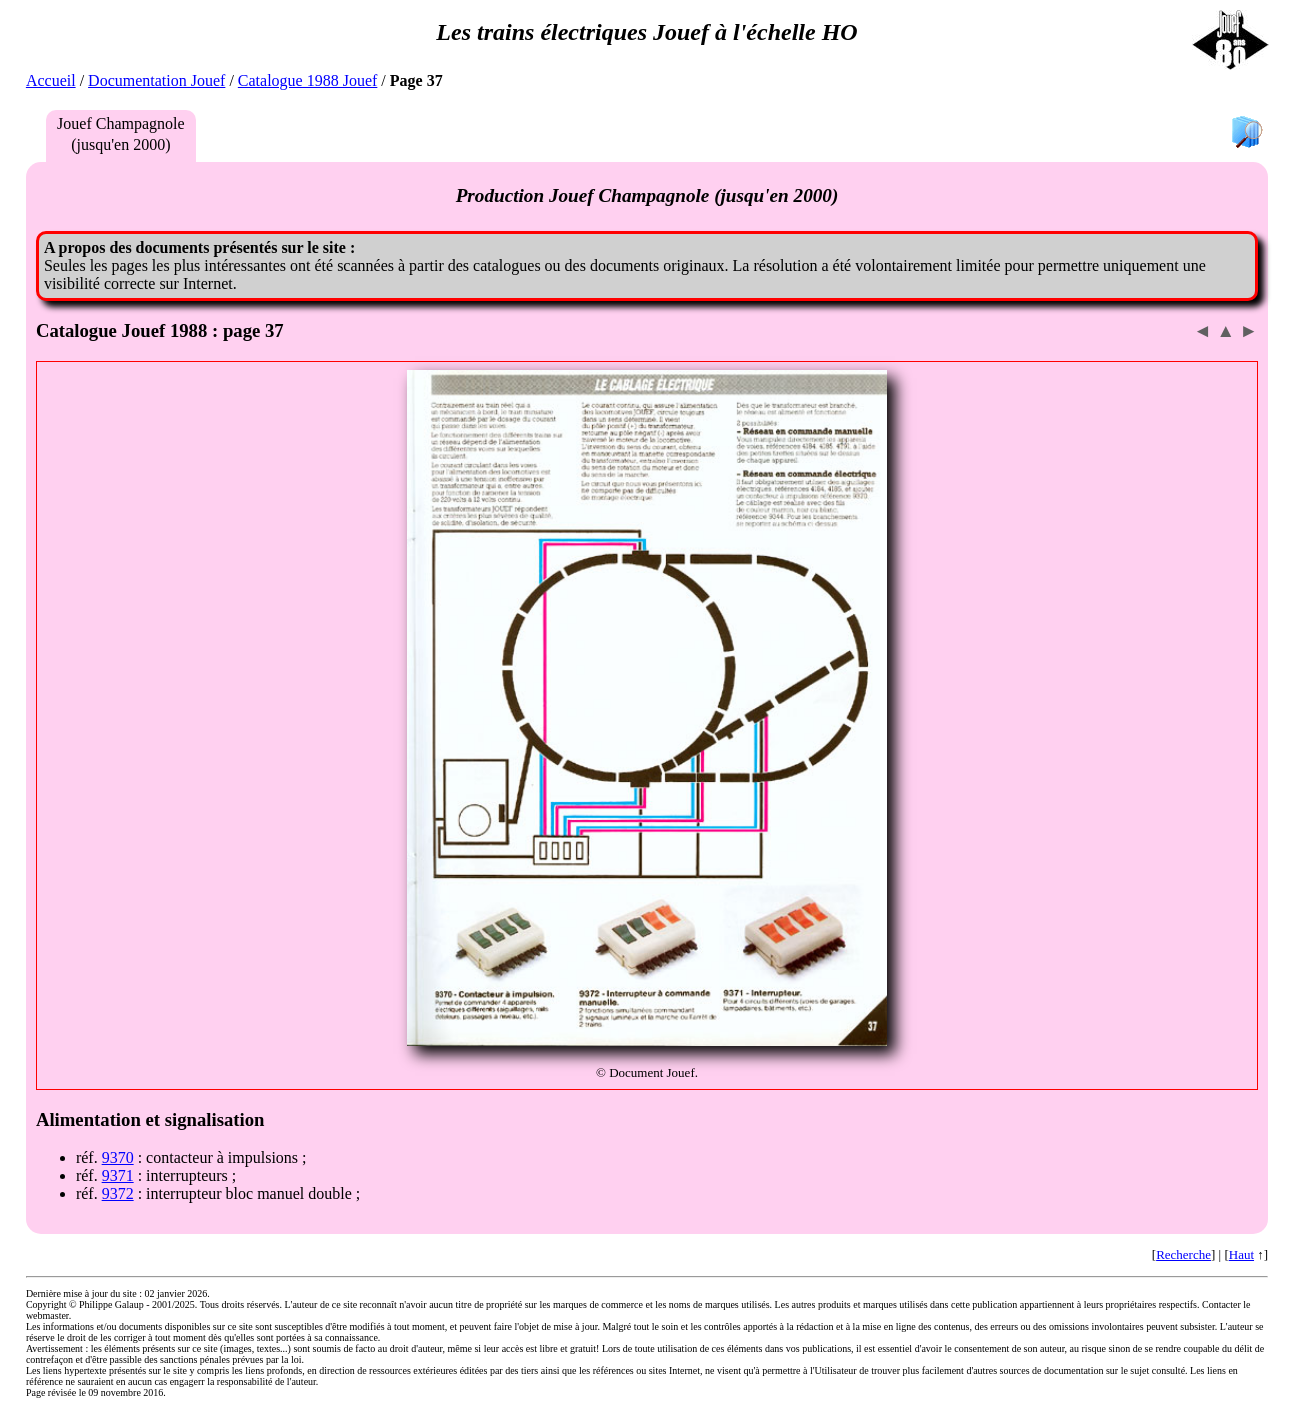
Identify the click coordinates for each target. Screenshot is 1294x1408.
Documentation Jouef (156, 80)
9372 (118, 1193)
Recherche (1183, 1254)
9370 (118, 1157)
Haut (1241, 1254)
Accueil (51, 80)
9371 (118, 1175)
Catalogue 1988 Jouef (308, 80)
